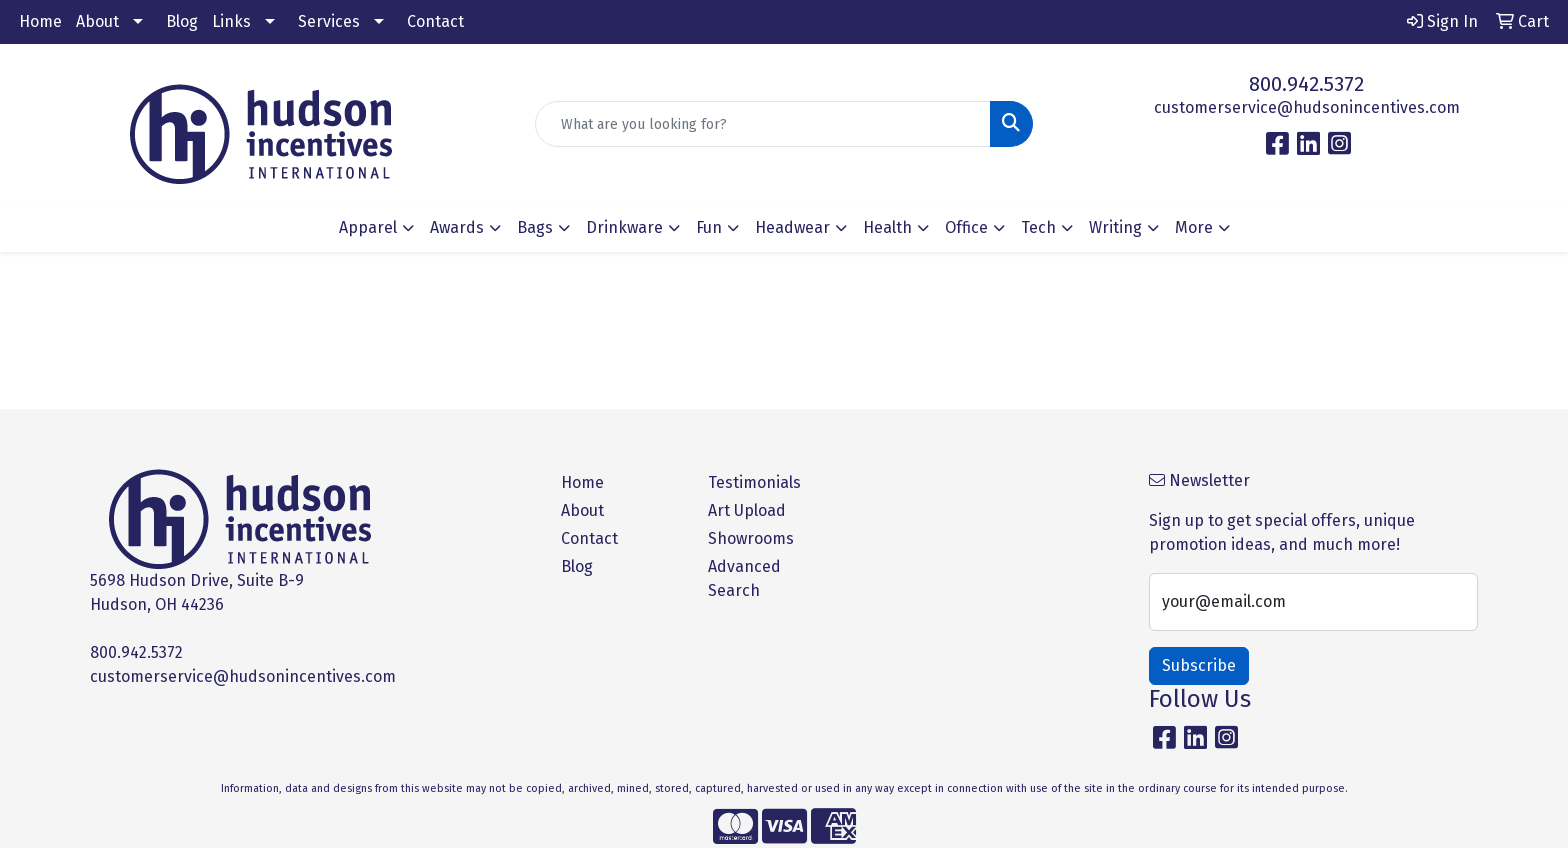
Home (40, 21)
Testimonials (754, 482)
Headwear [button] (792, 227)
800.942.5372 (1306, 84)
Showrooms (751, 538)
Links (231, 21)
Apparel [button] (368, 227)
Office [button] (966, 227)
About (97, 21)
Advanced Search (744, 578)
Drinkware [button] (624, 227)
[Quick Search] (763, 124)
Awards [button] (457, 227)
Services (329, 21)
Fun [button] (709, 227)
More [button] (1194, 227)
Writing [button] (1115, 227)
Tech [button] (1038, 227)
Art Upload (747, 510)
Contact (435, 21)
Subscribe (1199, 665)
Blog (182, 21)
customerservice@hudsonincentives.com (1307, 107)
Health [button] (887, 227)
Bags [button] (535, 227)
